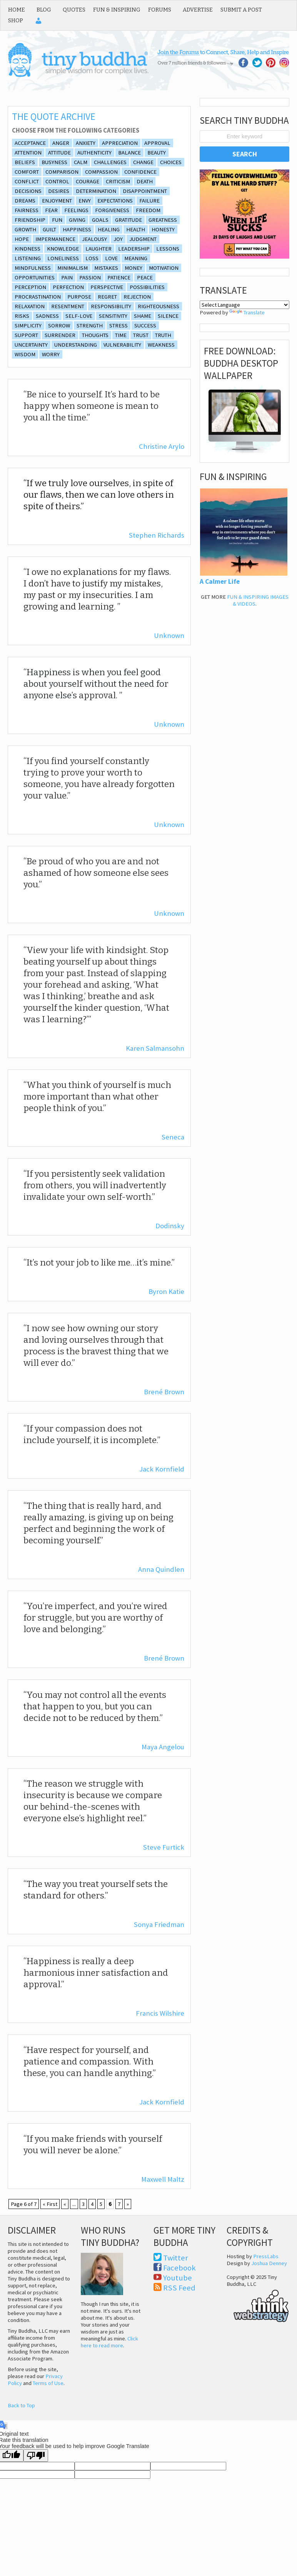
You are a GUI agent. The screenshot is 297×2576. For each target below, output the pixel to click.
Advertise (198, 9)
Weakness (161, 344)
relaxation (30, 306)
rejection (137, 296)
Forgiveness (112, 210)
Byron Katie (166, 1291)
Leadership (134, 248)
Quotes (74, 9)
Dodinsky (169, 1225)
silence (168, 315)
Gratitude (128, 219)
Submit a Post (241, 9)
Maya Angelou (163, 1746)
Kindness (27, 248)
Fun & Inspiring (116, 9)
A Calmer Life (220, 581)
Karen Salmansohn (155, 1048)
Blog (44, 9)
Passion (90, 277)
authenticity (94, 152)
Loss (91, 258)
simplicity (28, 325)
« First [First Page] (50, 2204)
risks (22, 315)
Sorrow (59, 325)
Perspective (106, 287)
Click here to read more (109, 2342)
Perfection (68, 287)
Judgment (143, 239)
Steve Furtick (163, 1847)
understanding (75, 344)
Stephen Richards (156, 535)
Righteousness (158, 306)
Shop (15, 20)
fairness (26, 210)
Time (121, 335)
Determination (96, 191)
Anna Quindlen (161, 1569)
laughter (98, 248)
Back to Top (21, 2405)
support (26, 335)
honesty (163, 229)
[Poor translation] (35, 2455)
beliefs (25, 162)
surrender (60, 335)
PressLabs (266, 2256)
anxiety (85, 143)
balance (129, 152)
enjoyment (57, 200)
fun (57, 219)
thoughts (95, 335)
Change (143, 162)
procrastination (38, 296)
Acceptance (30, 143)
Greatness (162, 219)
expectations (115, 200)
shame (142, 315)
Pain (67, 277)
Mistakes (106, 267)
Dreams (25, 200)
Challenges (110, 162)
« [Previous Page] (64, 2204)
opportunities (35, 277)
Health (135, 229)
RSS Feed (179, 2288)
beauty (156, 152)
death (145, 181)
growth (25, 229)
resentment (67, 306)
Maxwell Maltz (162, 2179)
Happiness (77, 229)
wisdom (25, 354)
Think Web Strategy (258, 2304)
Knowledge (63, 248)
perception (30, 287)
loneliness (63, 258)
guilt (49, 229)
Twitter (175, 2258)
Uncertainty (31, 344)
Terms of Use (48, 2383)
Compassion (101, 171)
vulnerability (122, 344)
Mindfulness (33, 267)
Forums (159, 9)
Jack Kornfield (161, 1469)
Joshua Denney (269, 2263)
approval (157, 143)
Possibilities (147, 287)
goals (100, 219)
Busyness (54, 162)
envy (84, 200)
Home (16, 9)
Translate (247, 312)
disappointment (145, 191)
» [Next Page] (128, 2204)
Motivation (164, 267)
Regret (107, 296)
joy (118, 239)
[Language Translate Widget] (244, 305)
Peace (145, 277)
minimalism (72, 267)
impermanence (55, 239)
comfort (27, 171)
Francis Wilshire (160, 2013)
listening (28, 258)
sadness (47, 315)
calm (80, 162)
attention (28, 152)
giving (77, 219)
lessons (167, 248)
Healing (109, 229)
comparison (61, 171)
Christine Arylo (161, 446)
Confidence (140, 171)
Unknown (169, 635)
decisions (28, 191)
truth (163, 335)
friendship (30, 219)
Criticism (118, 181)
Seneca (173, 1137)
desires (58, 191)
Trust (140, 335)
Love (111, 258)
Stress (118, 325)
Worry (51, 354)
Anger (60, 143)
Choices (171, 162)
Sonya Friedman (159, 1924)
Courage (87, 181)
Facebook (179, 2268)
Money (133, 267)
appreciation (120, 143)
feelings (76, 210)
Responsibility (111, 306)
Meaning (135, 258)
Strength (90, 325)
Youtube (177, 2278)
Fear (51, 210)
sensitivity (113, 315)
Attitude (59, 152)
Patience (118, 277)
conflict (27, 181)
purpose (79, 296)
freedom (148, 210)
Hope (22, 239)
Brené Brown (164, 1391)
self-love (78, 315)
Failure (149, 200)
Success (145, 325)
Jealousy (94, 239)
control (57, 181)
